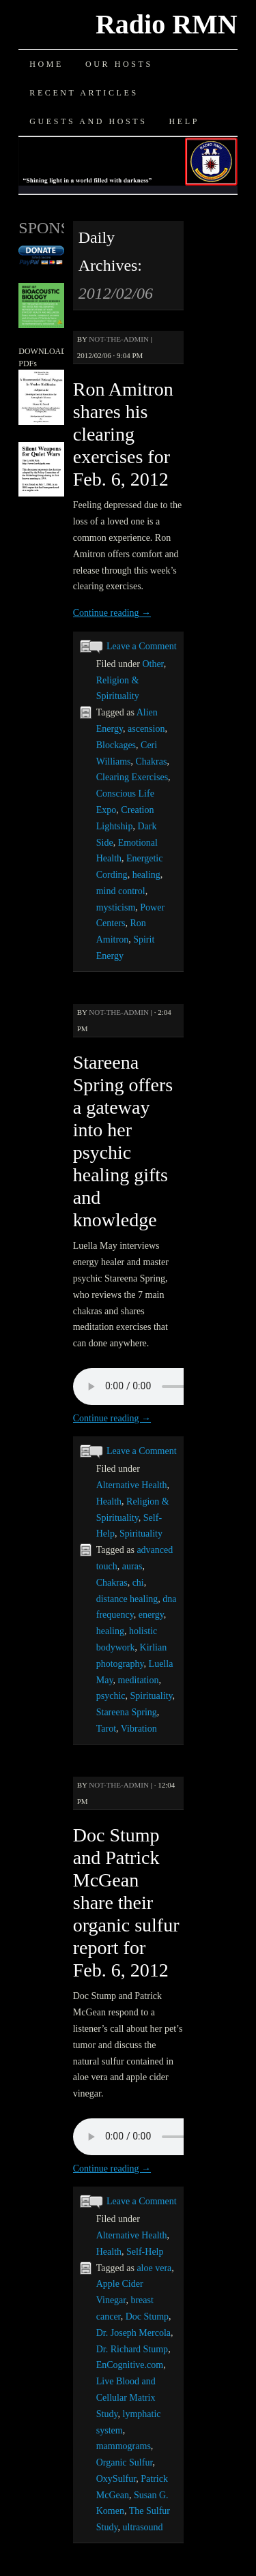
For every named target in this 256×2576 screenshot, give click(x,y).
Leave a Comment (141, 646)
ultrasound (143, 2527)
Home (46, 64)
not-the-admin (119, 339)
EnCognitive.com (129, 2365)
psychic (111, 1696)
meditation (138, 1680)
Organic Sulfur (124, 2462)
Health (109, 1501)
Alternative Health (131, 1485)
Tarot (106, 1728)
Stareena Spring (126, 1712)
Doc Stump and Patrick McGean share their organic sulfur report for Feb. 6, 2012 (126, 1902)
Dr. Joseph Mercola (133, 2333)
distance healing (127, 1599)
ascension (146, 729)
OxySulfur (116, 2479)
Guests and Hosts (88, 121)
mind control (120, 891)
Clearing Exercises (132, 777)
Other (152, 664)
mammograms (123, 2446)
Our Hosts (119, 64)
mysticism (116, 907)
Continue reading (112, 613)
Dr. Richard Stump (132, 2349)
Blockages (116, 745)
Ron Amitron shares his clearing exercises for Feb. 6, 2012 (123, 434)
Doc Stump (147, 2316)
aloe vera (154, 2268)
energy (151, 1615)
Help (184, 121)
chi (138, 1583)
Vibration (139, 1728)
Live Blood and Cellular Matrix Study (126, 2397)
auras (132, 1566)
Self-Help (144, 2252)
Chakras (151, 761)
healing (146, 875)
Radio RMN (167, 24)
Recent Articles (83, 93)
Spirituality (140, 1533)
